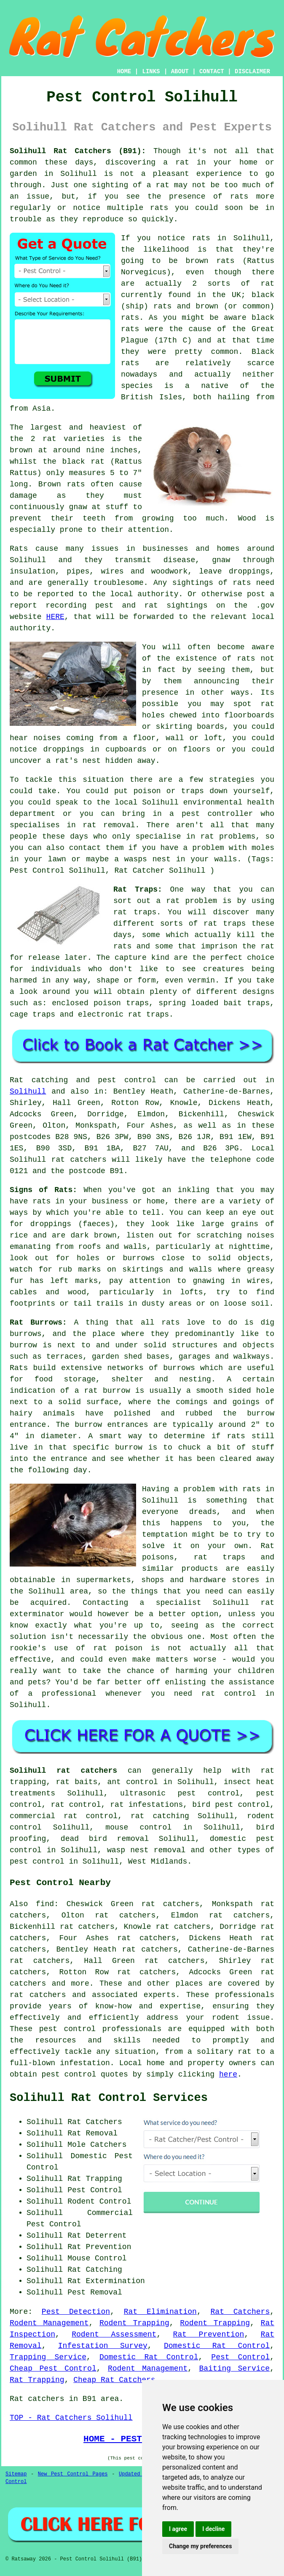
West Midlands (157, 1861)
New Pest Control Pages (73, 2474)
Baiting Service (234, 2368)
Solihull (78, 174)
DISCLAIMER (252, 71)
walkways (251, 1356)
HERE (55, 617)
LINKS (151, 71)
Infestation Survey (102, 2346)
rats (246, 658)
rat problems (227, 836)
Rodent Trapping (134, 2323)
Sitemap (16, 2474)
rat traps (134, 912)
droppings (63, 749)
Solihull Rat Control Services (109, 2098)
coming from (91, 738)
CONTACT (211, 71)
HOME (124, 71)
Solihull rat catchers (63, 1770)
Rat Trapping (37, 2380)
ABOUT (180, 71)
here (228, 2074)
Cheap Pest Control (53, 2368)
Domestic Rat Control (217, 2346)
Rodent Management (49, 2323)
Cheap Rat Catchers (114, 2380)
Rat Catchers (240, 2312)
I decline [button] (213, 2529)
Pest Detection (76, 2312)
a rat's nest (73, 761)
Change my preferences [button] (200, 2546)
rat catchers (79, 1159)
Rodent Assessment (114, 2334)
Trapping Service (48, 2357)
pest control (67, 2029)
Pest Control (240, 2357)
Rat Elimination (160, 2312)
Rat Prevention (208, 2334)
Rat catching (39, 1080)
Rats (19, 548)
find (45, 1904)
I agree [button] (178, 2529)
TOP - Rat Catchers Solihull (71, 2418)
